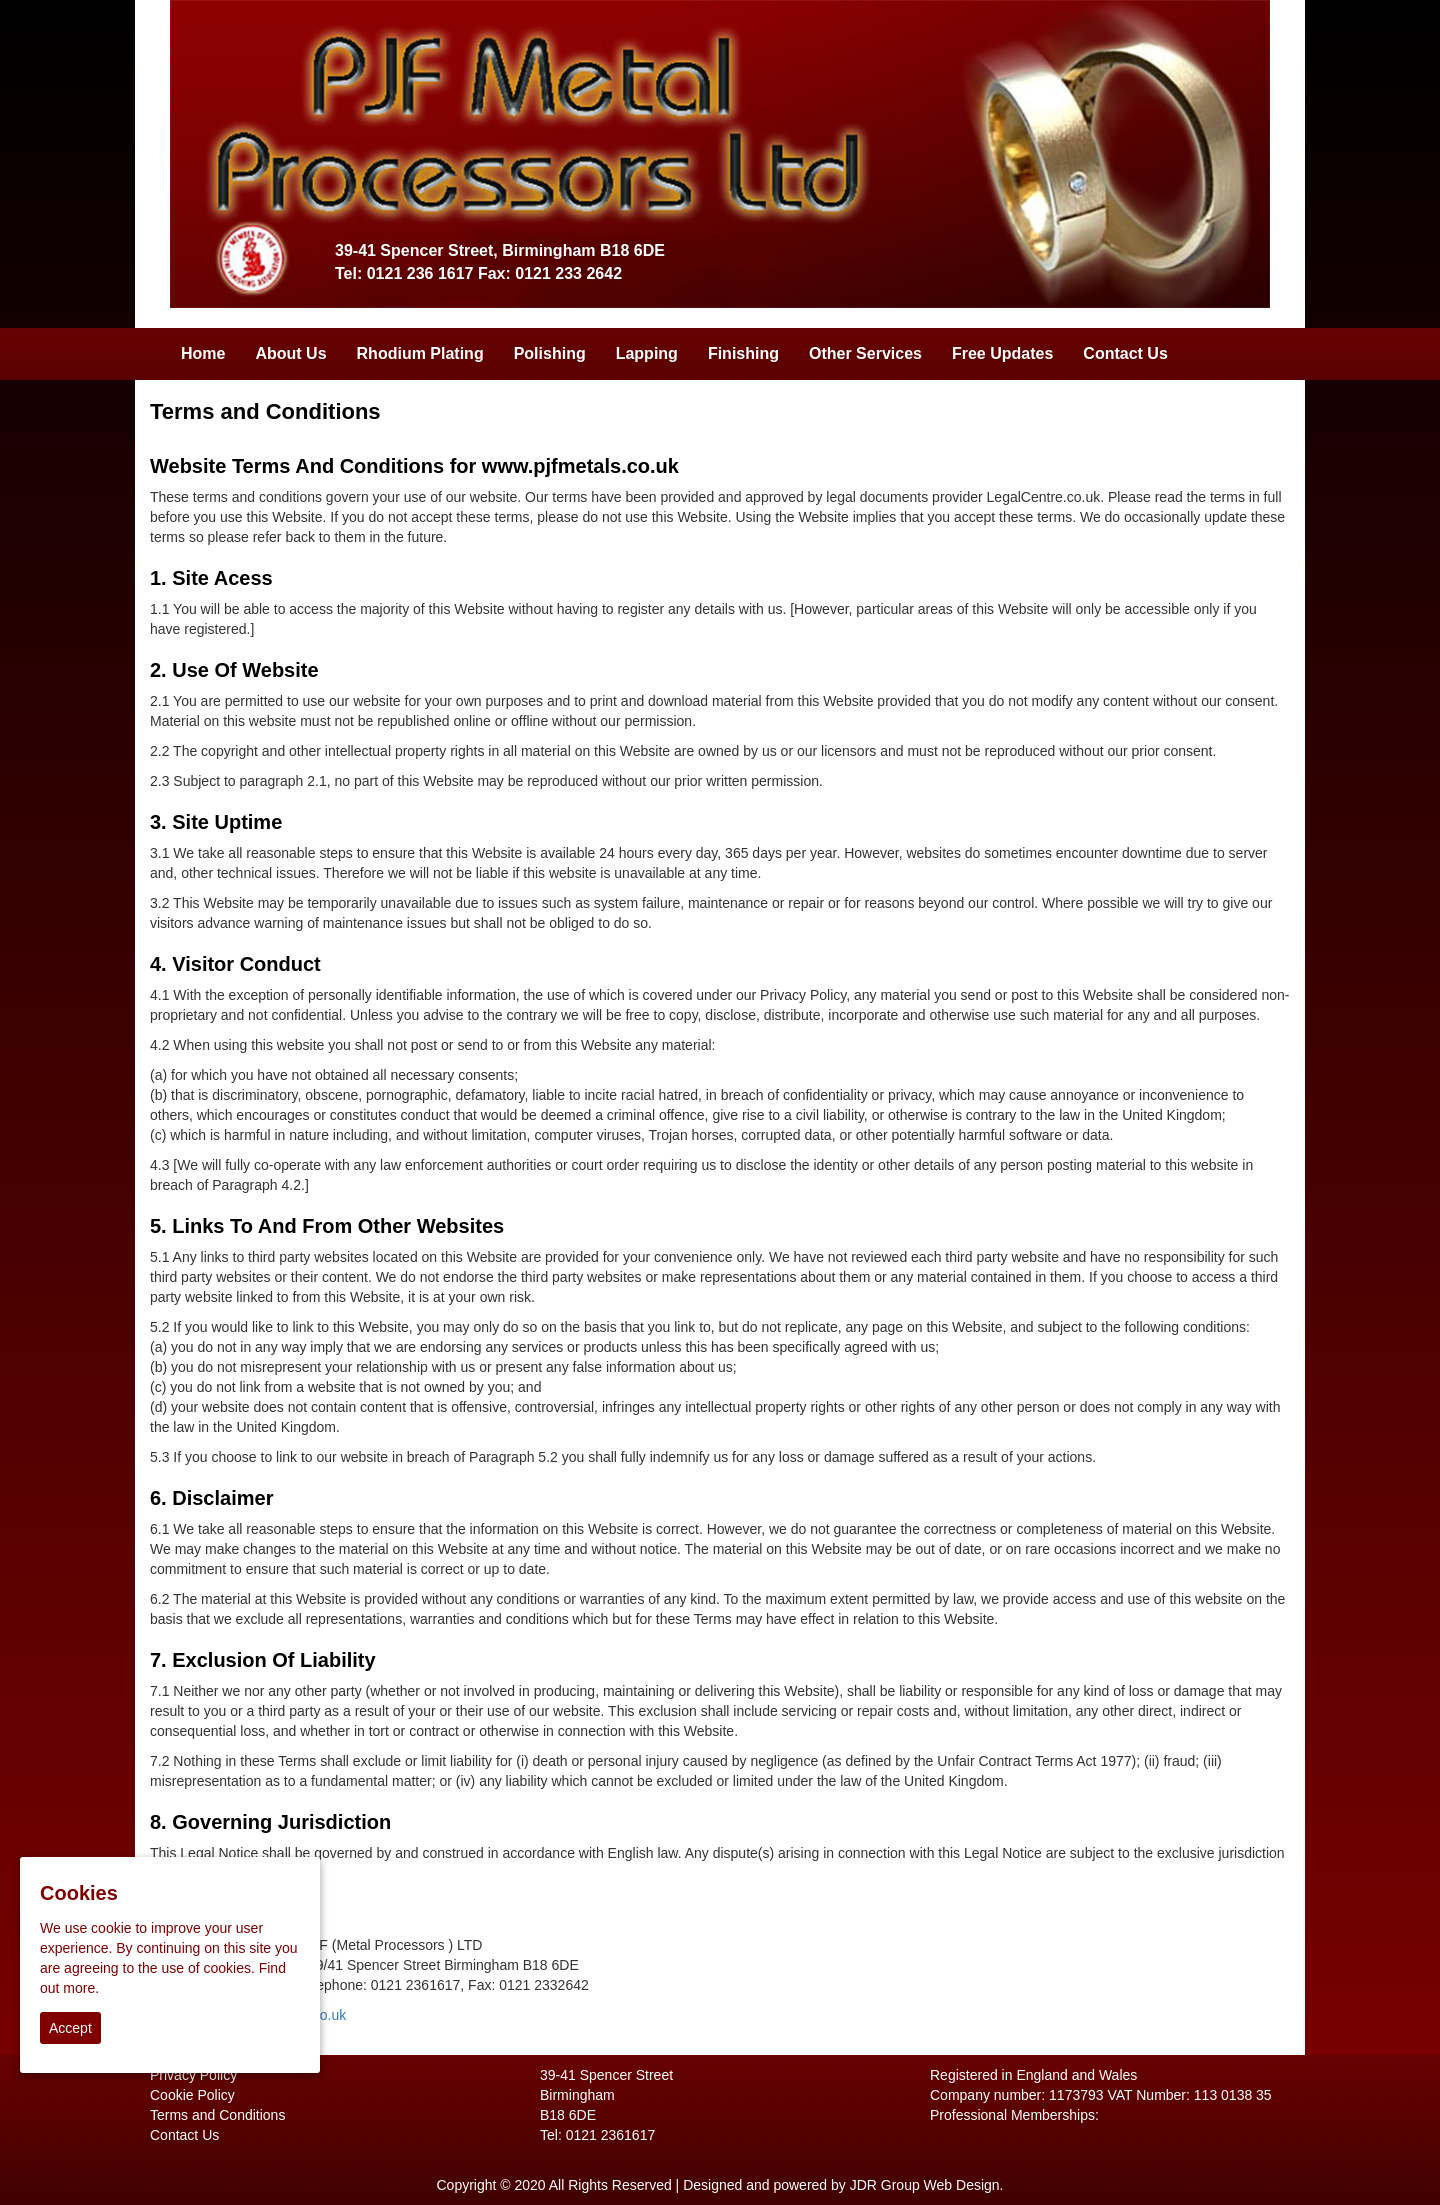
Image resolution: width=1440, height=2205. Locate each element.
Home (203, 353)
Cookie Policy (192, 2095)
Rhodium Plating (420, 353)
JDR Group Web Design (925, 2185)
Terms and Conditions (217, 2115)
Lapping (647, 353)
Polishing (550, 353)
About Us (290, 353)
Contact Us (1125, 353)
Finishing (743, 353)
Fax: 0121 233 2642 (550, 273)
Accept (70, 2028)
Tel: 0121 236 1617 (404, 273)
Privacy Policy (193, 2075)
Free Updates (1002, 353)
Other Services (865, 353)
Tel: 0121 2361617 (597, 2135)
